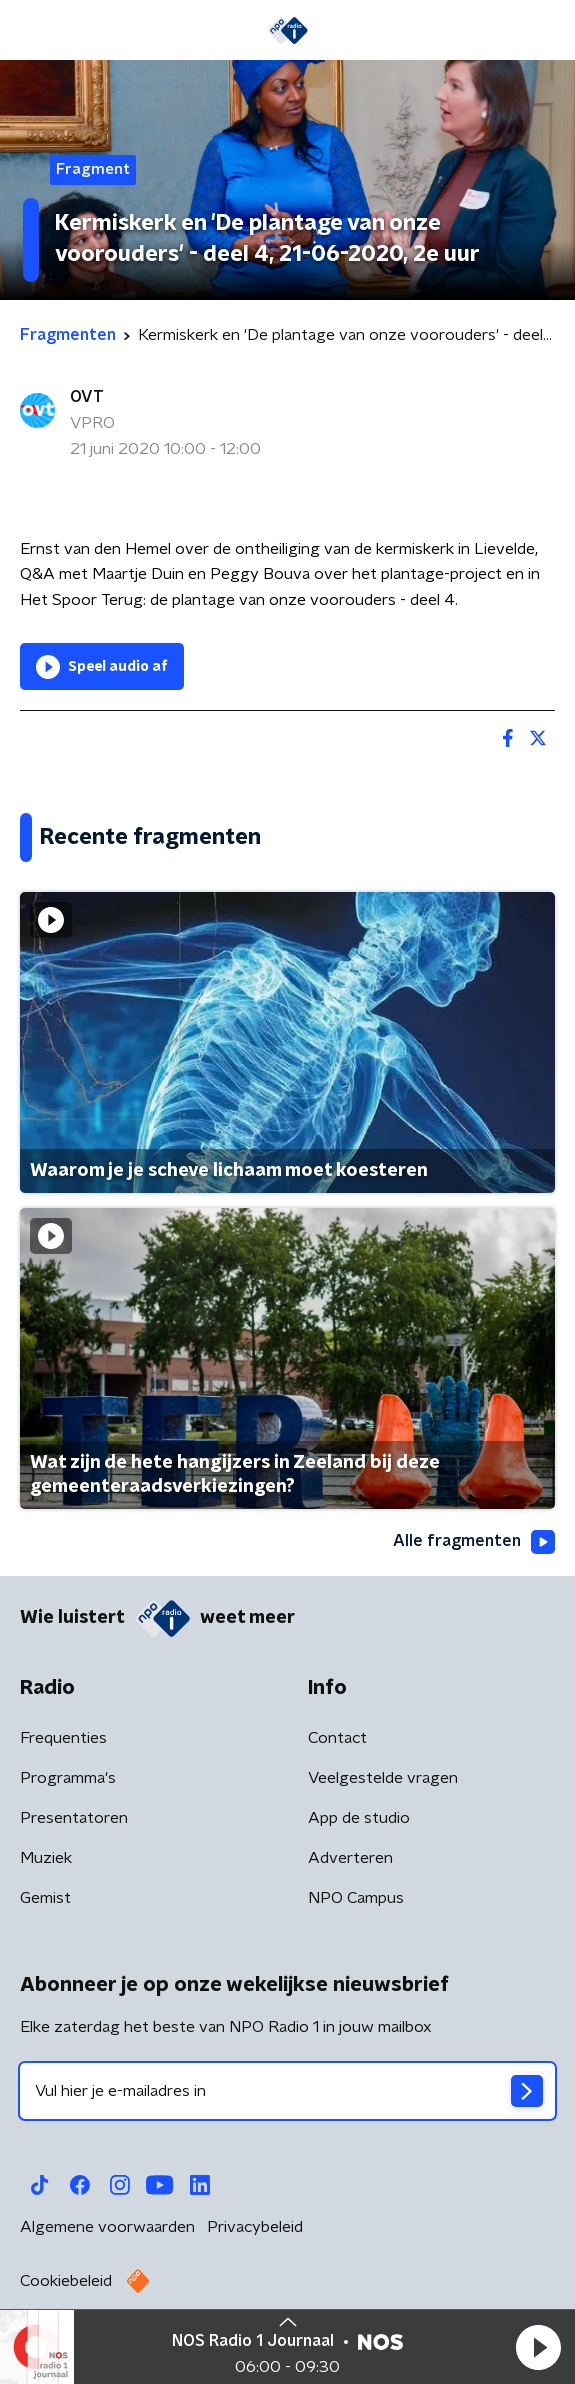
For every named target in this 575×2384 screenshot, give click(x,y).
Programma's (68, 1778)
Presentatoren (74, 1818)
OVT (87, 397)
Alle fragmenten (474, 1542)
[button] (538, 2347)
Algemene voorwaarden (107, 2227)
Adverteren (350, 1858)
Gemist (45, 1898)
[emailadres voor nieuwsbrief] (287, 2091)
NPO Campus (356, 1898)
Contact (337, 1738)
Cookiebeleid (66, 2281)
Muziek (46, 1858)
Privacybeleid (255, 2227)
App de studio (359, 1818)
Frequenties (63, 1738)
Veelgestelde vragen (383, 1778)
